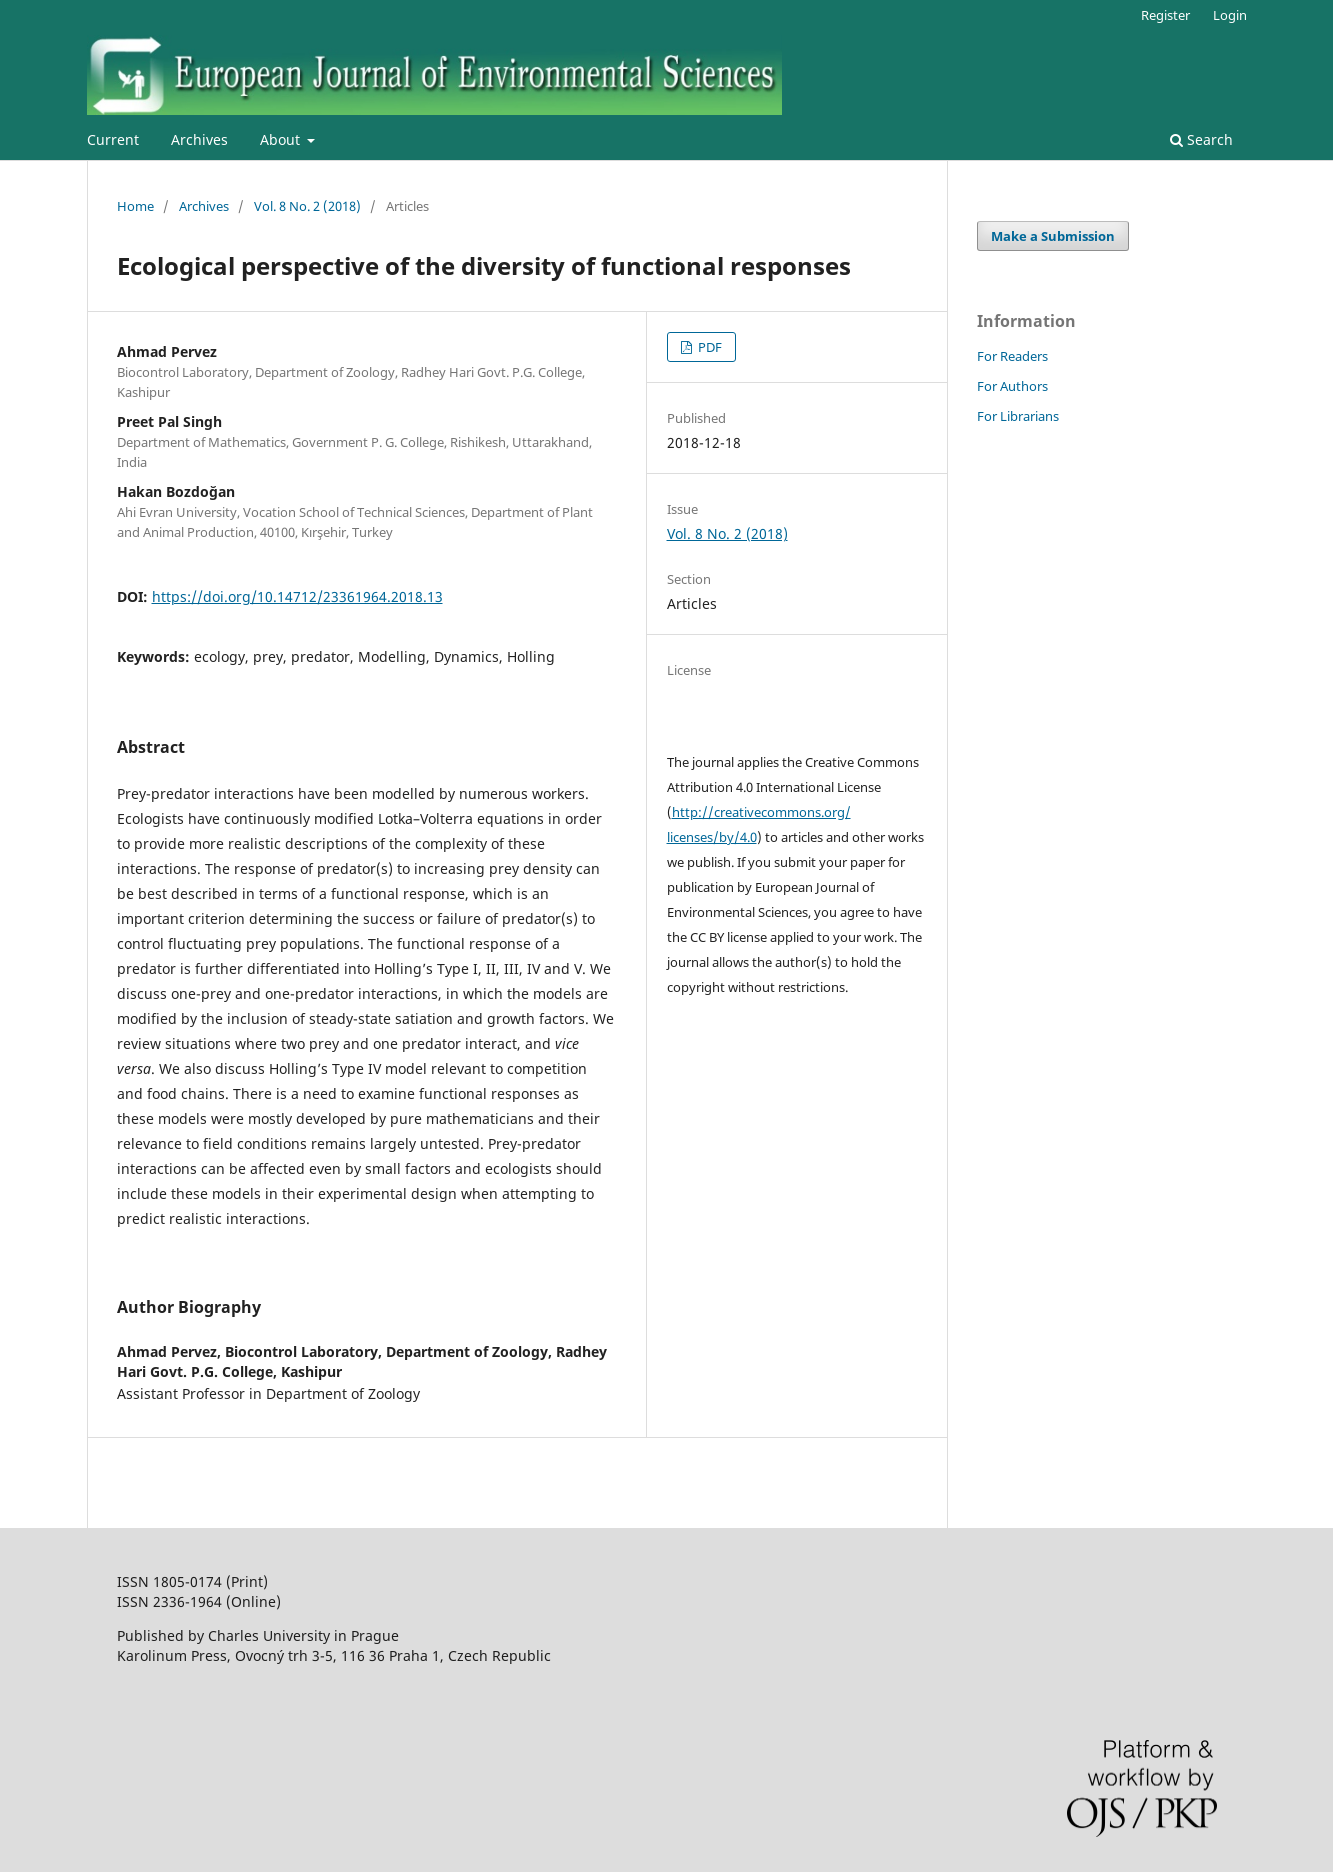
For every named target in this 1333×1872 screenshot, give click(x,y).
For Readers (1012, 356)
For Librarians (1018, 416)
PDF (708, 347)
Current (113, 139)
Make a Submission (1053, 236)
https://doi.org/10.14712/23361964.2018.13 (297, 596)
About (282, 139)
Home (135, 206)
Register (1165, 15)
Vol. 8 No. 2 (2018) (307, 206)
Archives (199, 139)
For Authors (1012, 386)
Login (1230, 15)
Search (1201, 139)
